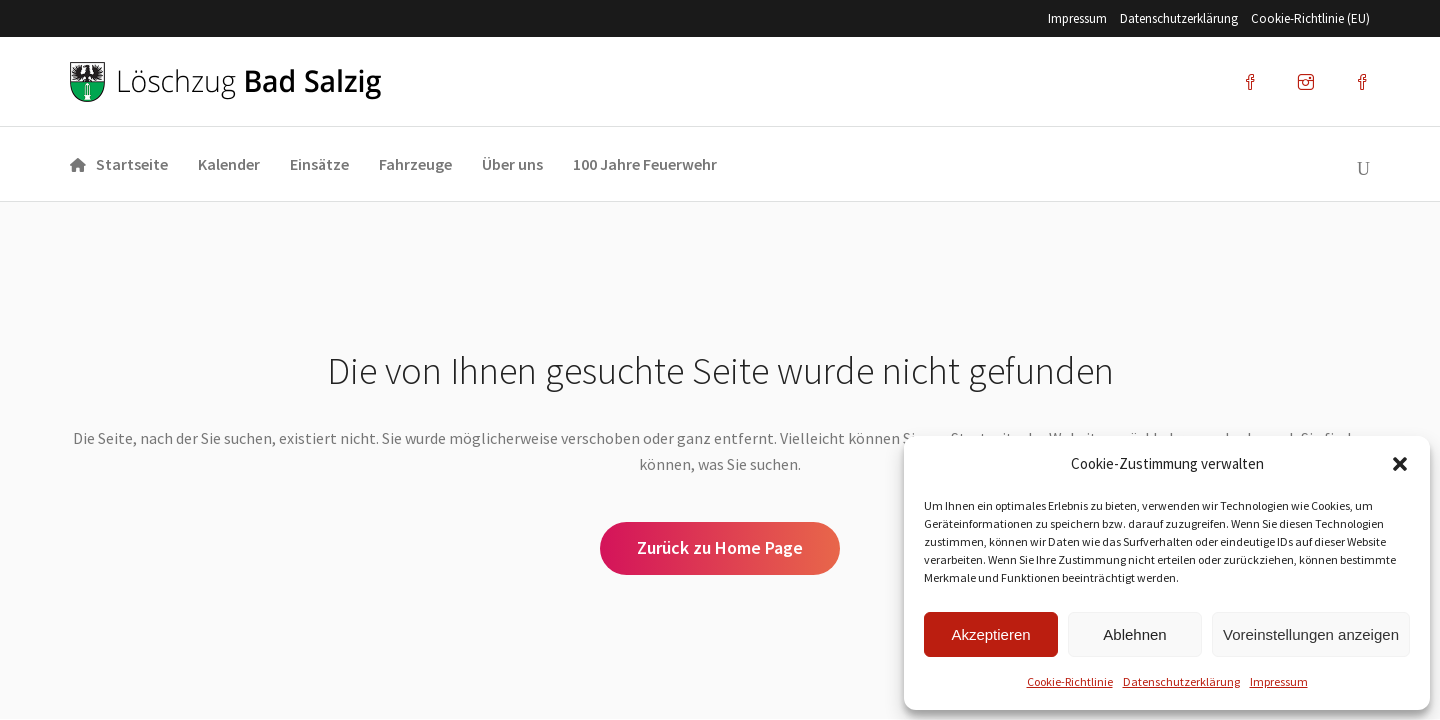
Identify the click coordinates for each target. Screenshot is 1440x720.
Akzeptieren (990, 634)
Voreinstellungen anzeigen (1311, 634)
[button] (1400, 464)
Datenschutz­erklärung (1181, 681)
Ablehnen (1134, 634)
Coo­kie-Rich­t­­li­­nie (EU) (1310, 18)
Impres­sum (1279, 681)
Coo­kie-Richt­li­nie (1070, 681)
